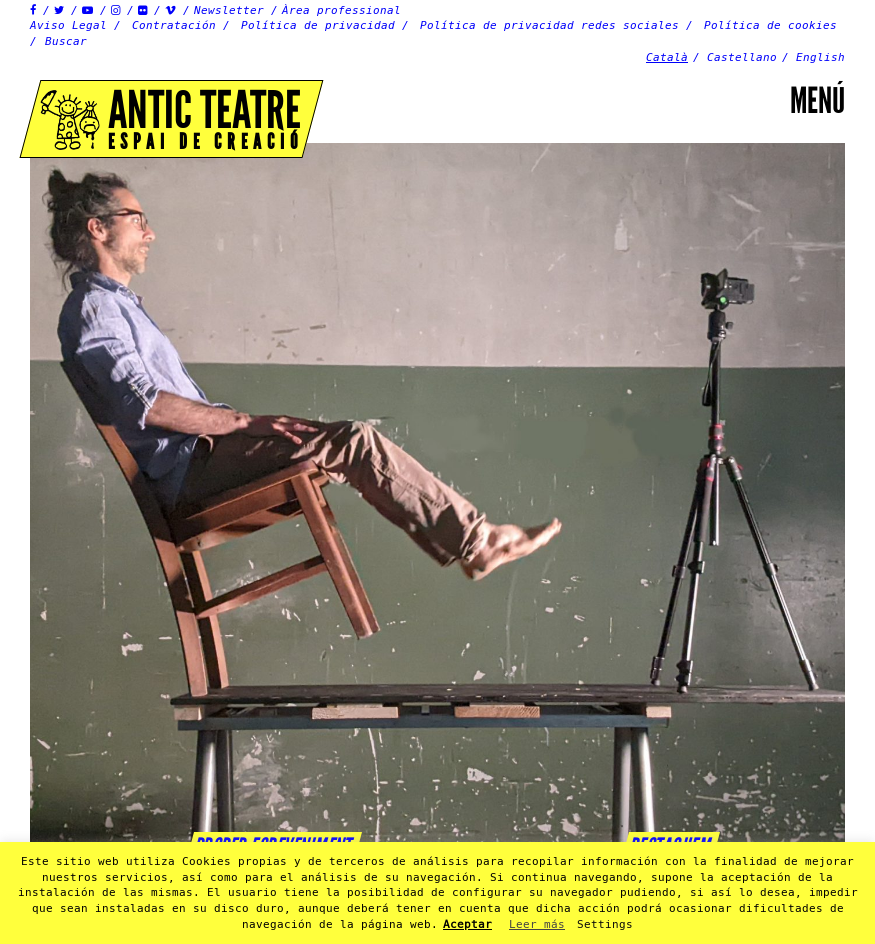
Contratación (174, 25)
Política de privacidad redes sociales (549, 25)
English (820, 57)
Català (667, 57)
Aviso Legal (68, 25)
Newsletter (229, 10)
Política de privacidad (318, 25)
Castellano (742, 57)
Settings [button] (605, 924)
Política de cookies (770, 25)
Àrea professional (341, 10)
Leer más (537, 924)
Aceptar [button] (467, 924)
